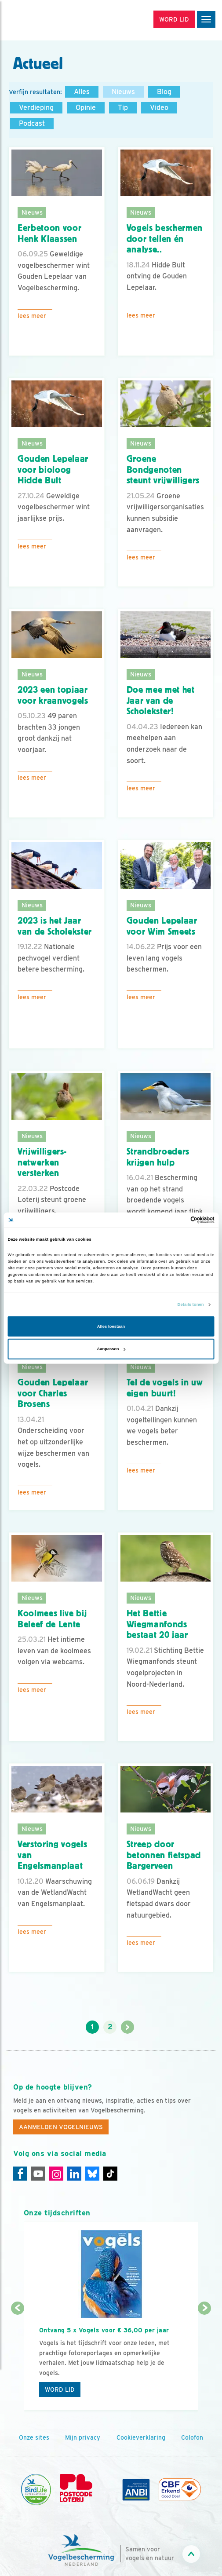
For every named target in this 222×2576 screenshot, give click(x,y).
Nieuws (123, 92)
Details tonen (191, 1304)
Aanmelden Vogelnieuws (61, 2126)
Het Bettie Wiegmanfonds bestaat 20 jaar (157, 1624)
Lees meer (32, 315)
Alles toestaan (111, 1326)
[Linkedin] (74, 2174)
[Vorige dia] (17, 2360)
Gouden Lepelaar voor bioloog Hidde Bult (53, 469)
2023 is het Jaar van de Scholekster (55, 926)
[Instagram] (56, 2174)
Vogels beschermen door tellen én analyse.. (165, 239)
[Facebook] (20, 2174)
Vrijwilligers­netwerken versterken (42, 1162)
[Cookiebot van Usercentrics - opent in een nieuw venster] (176, 1220)
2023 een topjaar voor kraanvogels (53, 695)
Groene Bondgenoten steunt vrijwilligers (163, 469)
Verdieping (36, 107)
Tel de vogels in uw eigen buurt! (165, 1388)
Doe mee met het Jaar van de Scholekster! (161, 700)
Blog (164, 92)
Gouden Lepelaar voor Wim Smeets (162, 926)
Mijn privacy (82, 2437)
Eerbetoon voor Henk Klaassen (49, 233)
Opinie (86, 107)
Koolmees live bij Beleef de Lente (52, 1619)
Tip (123, 107)
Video (159, 107)
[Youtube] (38, 2174)
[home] (44, 20)
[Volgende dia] (205, 2360)
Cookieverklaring (140, 2437)
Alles (82, 92)
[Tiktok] (110, 2174)
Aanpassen (111, 1349)
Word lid (60, 2389)
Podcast (32, 123)
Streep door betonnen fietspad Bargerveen (164, 1855)
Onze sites (34, 2437)
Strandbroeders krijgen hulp (158, 1157)
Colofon (192, 2437)
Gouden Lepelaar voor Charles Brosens (53, 1393)
